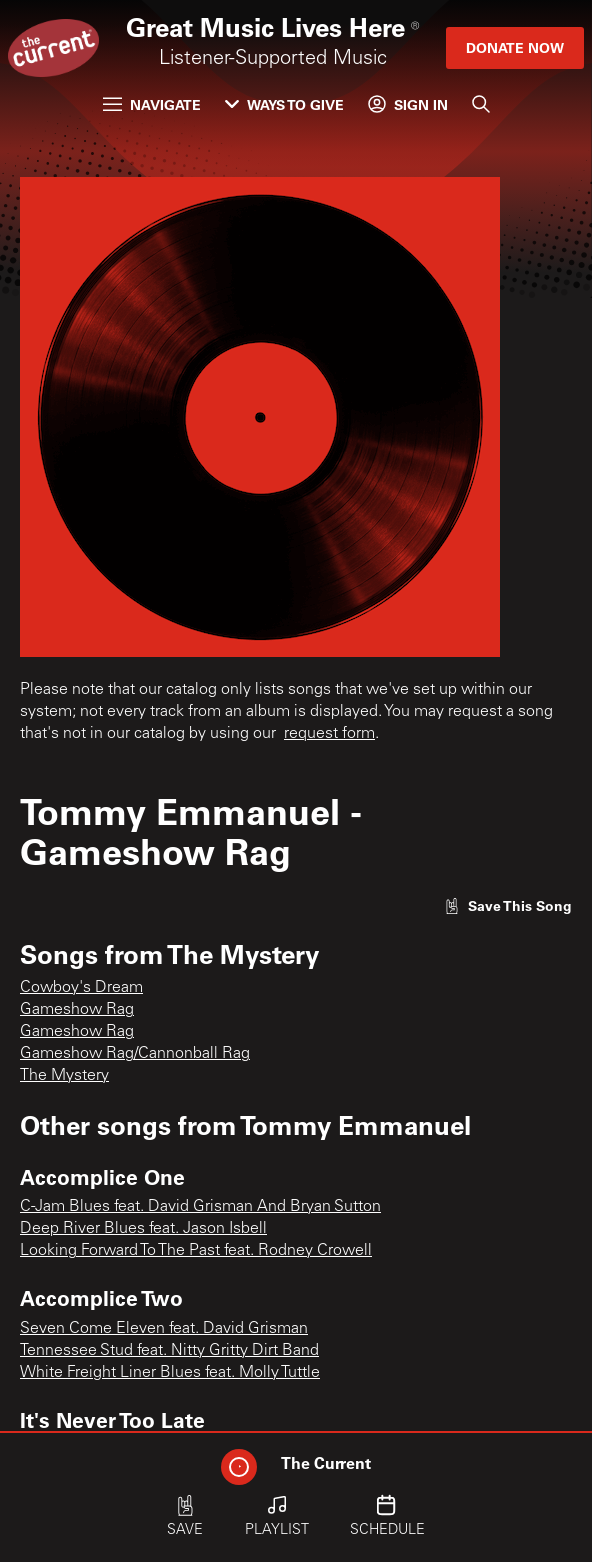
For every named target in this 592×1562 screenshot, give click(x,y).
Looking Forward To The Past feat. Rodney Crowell (196, 1251)
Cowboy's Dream (81, 988)
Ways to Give (284, 104)
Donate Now (515, 47)
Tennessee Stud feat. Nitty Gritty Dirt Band (169, 1351)
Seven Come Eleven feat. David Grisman (164, 1329)
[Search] (481, 104)
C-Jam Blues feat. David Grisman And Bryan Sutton (200, 1207)
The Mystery (64, 1076)
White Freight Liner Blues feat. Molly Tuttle (170, 1373)
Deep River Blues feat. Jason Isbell (143, 1229)
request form (329, 734)
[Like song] (508, 905)
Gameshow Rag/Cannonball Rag (135, 1054)
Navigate (152, 104)
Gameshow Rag (77, 1010)
